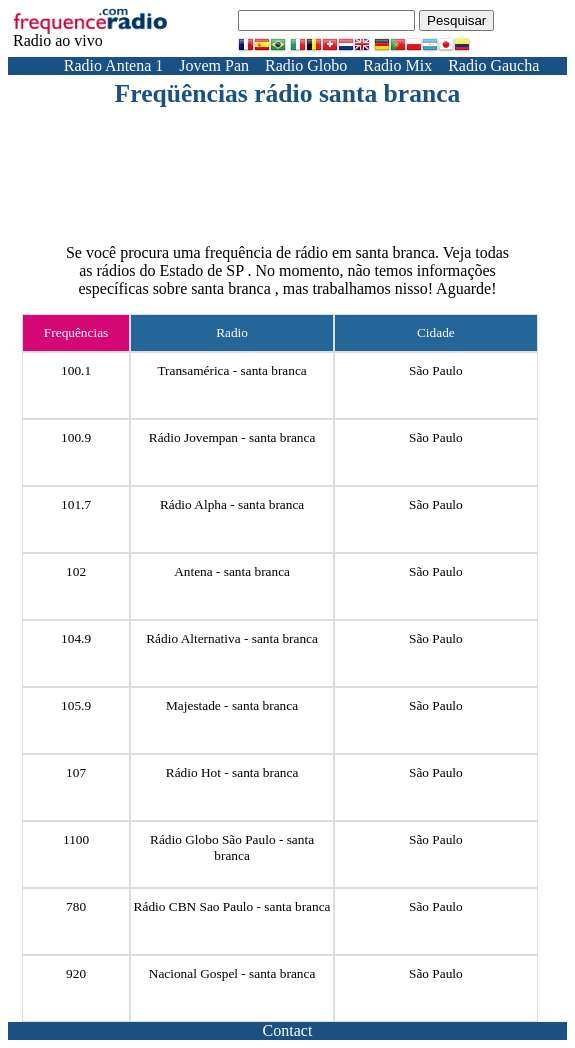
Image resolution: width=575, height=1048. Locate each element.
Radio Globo (306, 65)
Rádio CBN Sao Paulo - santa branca (232, 906)
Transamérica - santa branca (231, 370)
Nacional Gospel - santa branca (232, 973)
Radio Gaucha (493, 65)
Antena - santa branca (232, 571)
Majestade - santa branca (232, 705)
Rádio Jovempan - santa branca (232, 437)
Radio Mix (397, 65)
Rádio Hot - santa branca (232, 772)
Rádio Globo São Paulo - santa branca (232, 847)
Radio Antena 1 (114, 65)
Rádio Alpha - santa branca (232, 504)
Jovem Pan (214, 65)
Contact (288, 1030)
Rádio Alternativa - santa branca (232, 638)
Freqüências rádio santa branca (288, 93)
